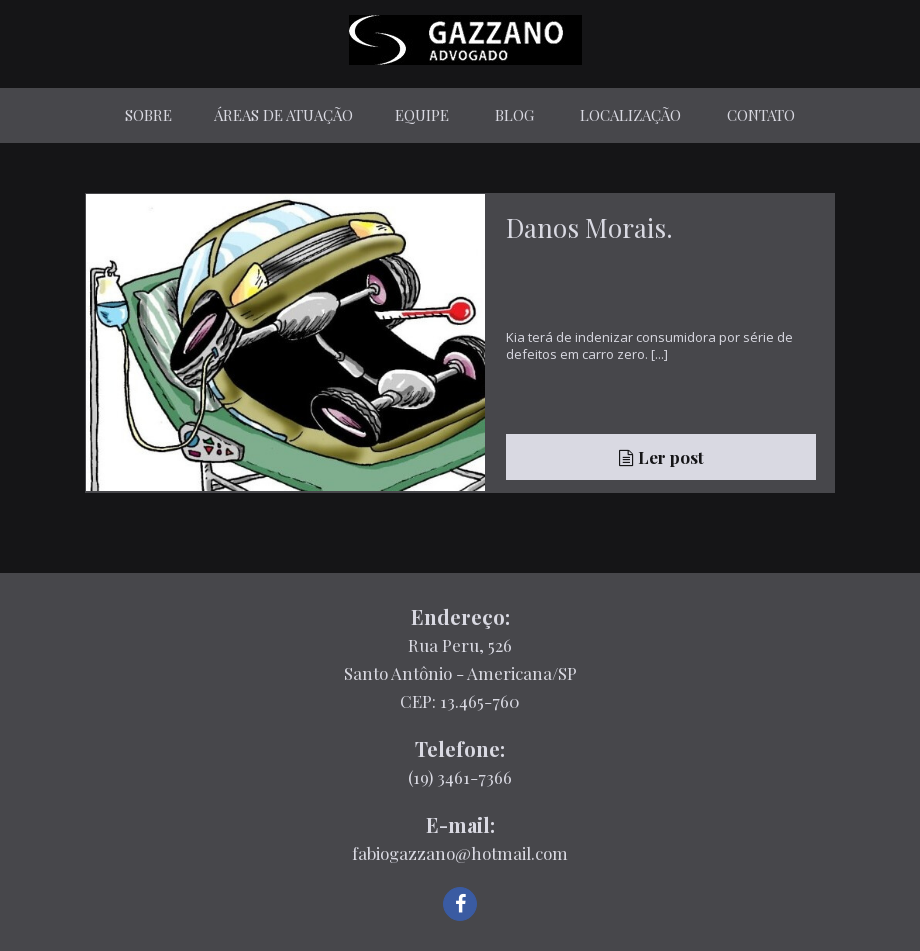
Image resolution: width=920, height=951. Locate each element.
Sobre (148, 115)
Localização (630, 115)
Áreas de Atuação (283, 115)
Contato (761, 115)
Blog (514, 115)
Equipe (422, 115)
